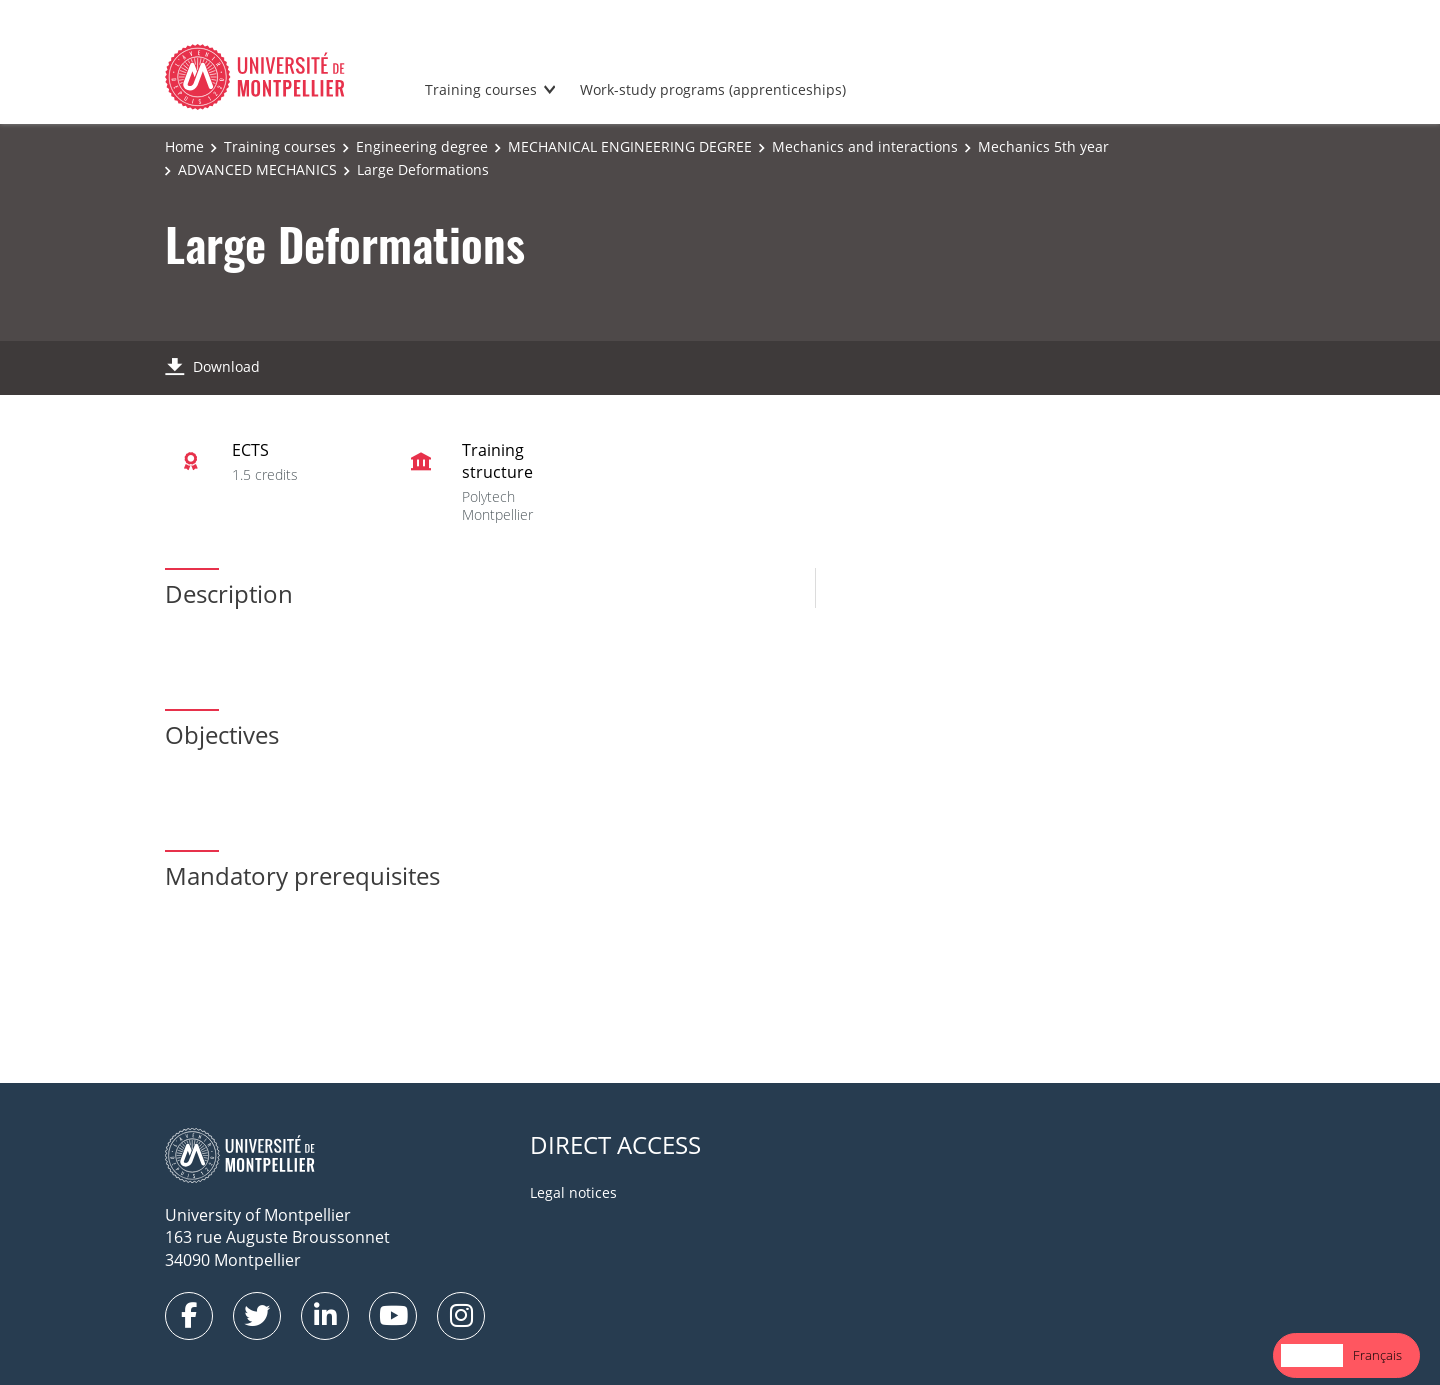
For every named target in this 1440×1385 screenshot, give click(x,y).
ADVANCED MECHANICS (257, 169)
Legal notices (573, 1192)
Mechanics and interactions (865, 146)
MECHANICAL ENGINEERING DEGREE (630, 146)
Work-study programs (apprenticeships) (713, 89)
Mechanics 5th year (1043, 146)
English (1312, 1355)
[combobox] (1312, 1355)
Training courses (481, 89)
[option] (1377, 1355)
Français (1377, 1355)
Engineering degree (422, 146)
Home (184, 146)
